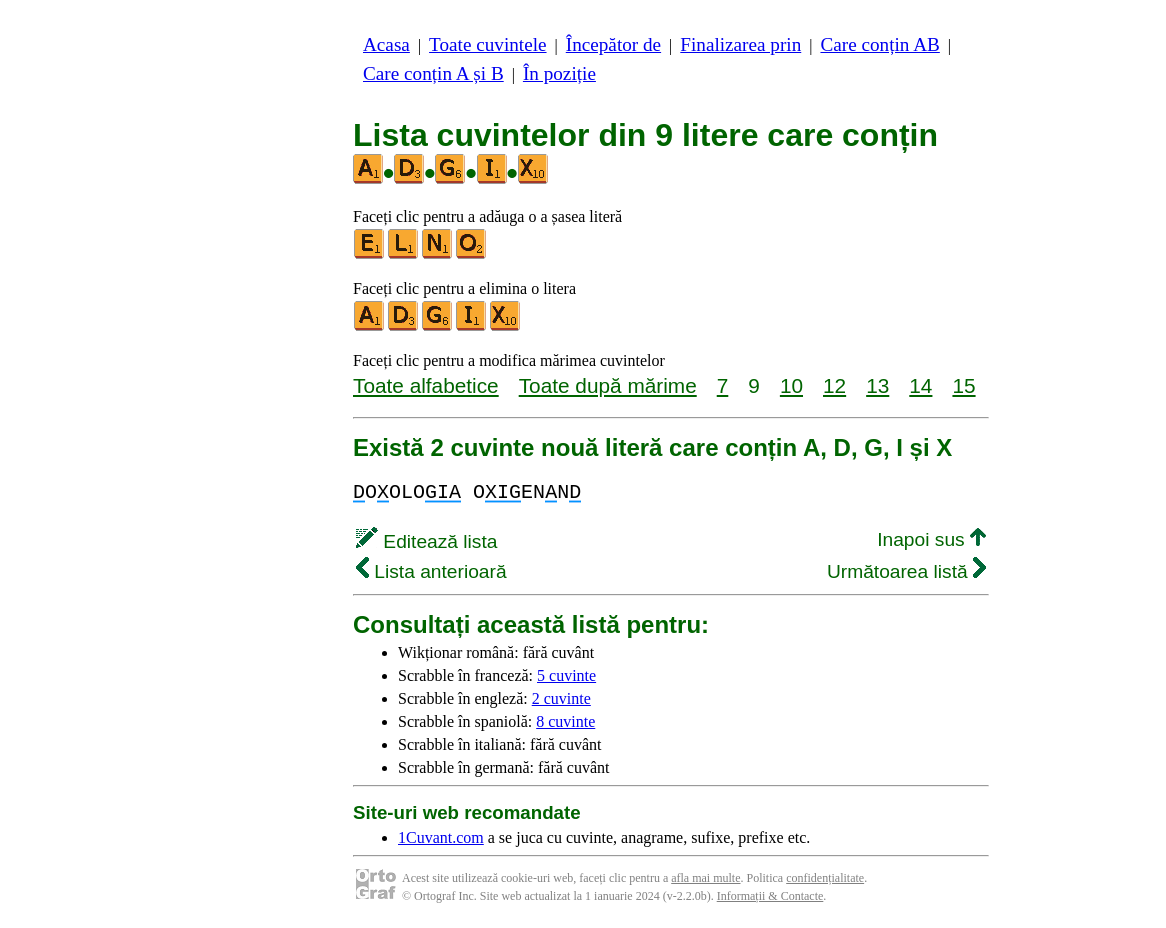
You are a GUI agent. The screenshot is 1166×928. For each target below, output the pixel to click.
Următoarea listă (906, 571)
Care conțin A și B (433, 73)
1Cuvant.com (441, 837)
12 (834, 385)
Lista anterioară (431, 571)
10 (791, 385)
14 (920, 385)
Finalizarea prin (740, 44)
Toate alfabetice (426, 385)
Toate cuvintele (487, 44)
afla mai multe (705, 878)
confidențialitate (825, 878)
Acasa (386, 44)
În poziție (559, 73)
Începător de (613, 44)
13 (877, 385)
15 (963, 385)
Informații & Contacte (770, 896)
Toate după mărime (608, 385)
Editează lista (426, 541)
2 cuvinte (561, 698)
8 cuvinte (565, 721)
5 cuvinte (566, 675)
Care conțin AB (879, 44)
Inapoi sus (931, 539)
